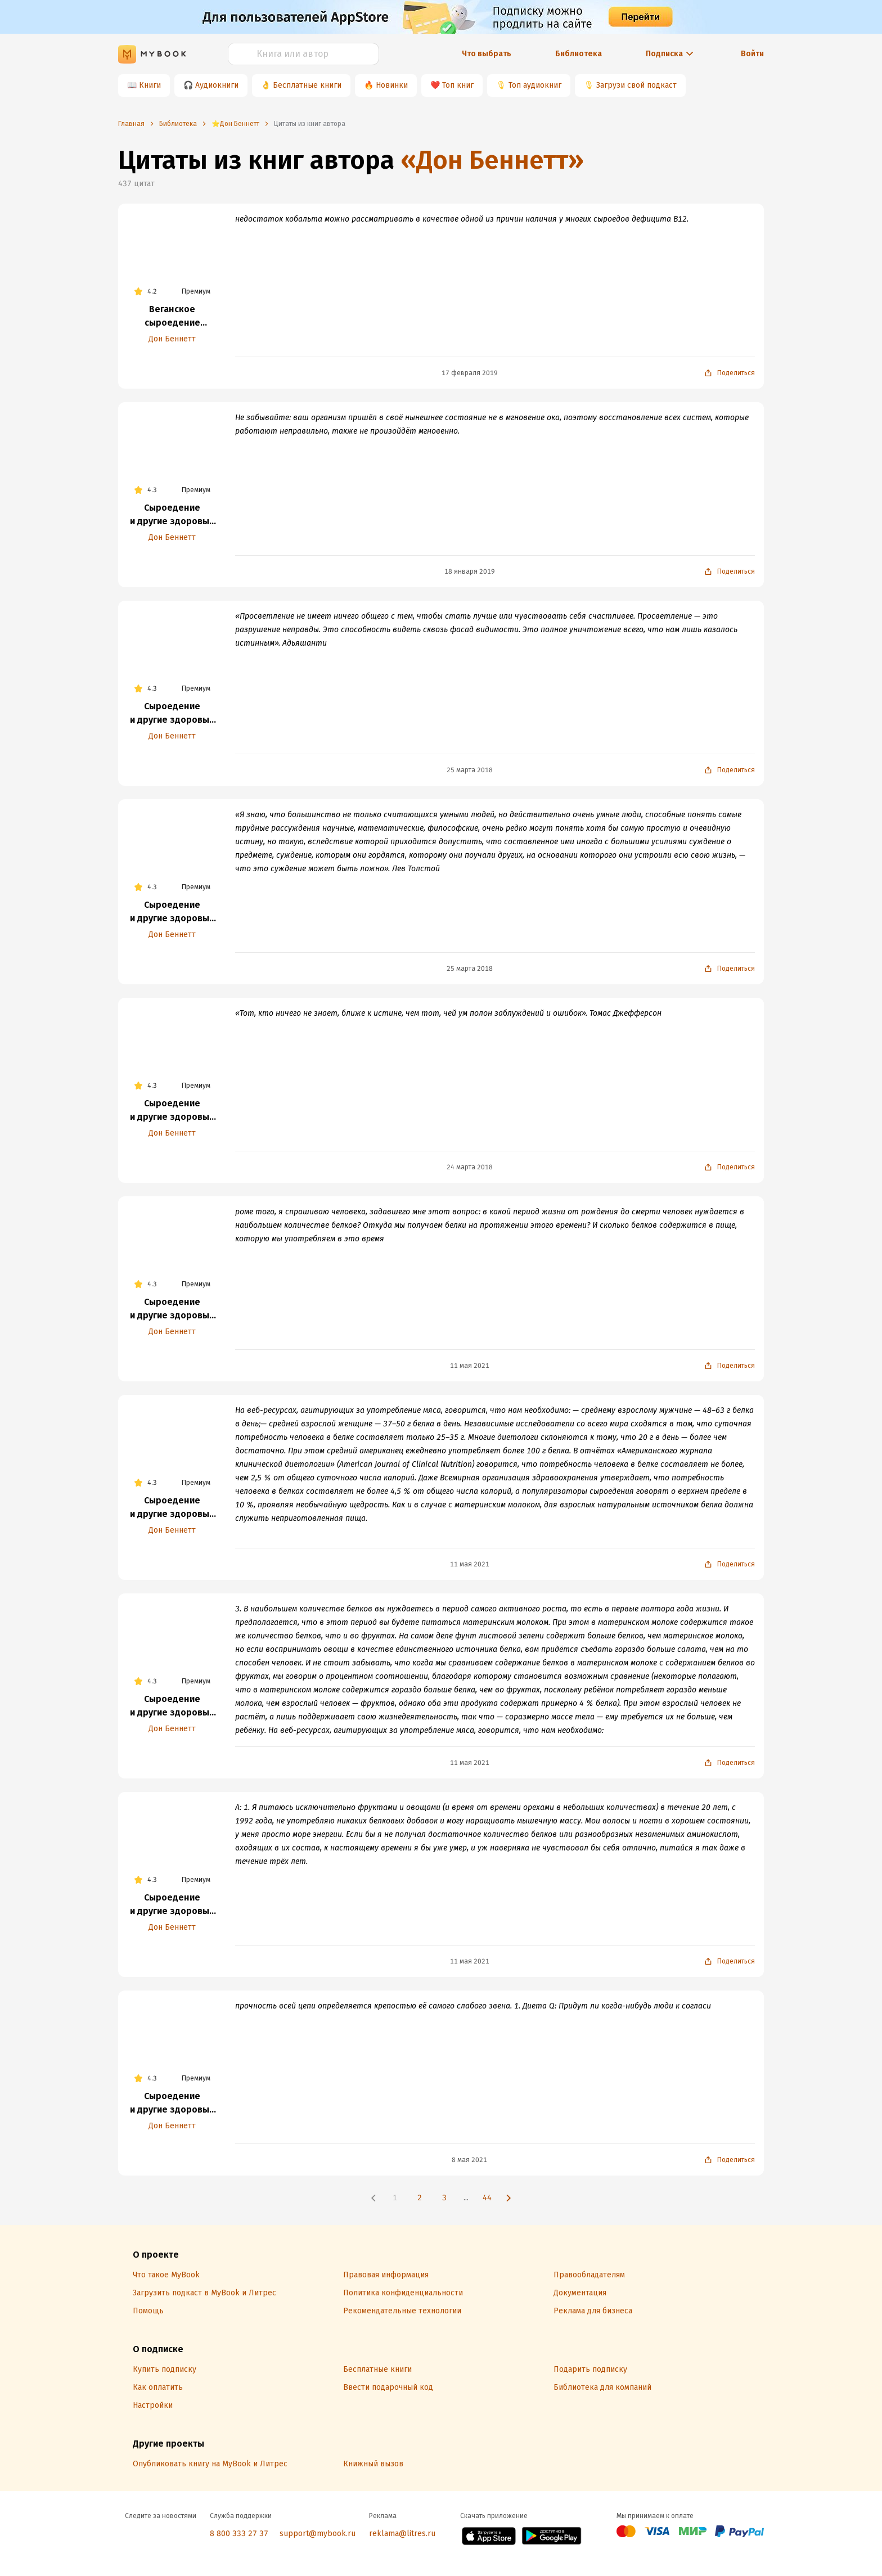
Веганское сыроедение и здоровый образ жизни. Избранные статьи (172, 317)
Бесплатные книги (307, 85)
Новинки (392, 85)
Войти (752, 53)
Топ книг (458, 85)
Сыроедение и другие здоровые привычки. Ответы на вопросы (172, 515)
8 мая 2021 (469, 2160)
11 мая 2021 (469, 1366)
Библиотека (578, 53)
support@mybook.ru (318, 2533)
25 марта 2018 (470, 770)
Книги (150, 85)
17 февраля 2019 (470, 373)
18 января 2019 (469, 571)
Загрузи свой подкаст (636, 85)
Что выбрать (486, 53)
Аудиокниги (216, 85)
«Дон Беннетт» (492, 160)
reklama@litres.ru (402, 2533)
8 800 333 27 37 (239, 2533)
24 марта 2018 (470, 1167)
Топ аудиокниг (534, 85)
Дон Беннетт (172, 339)
